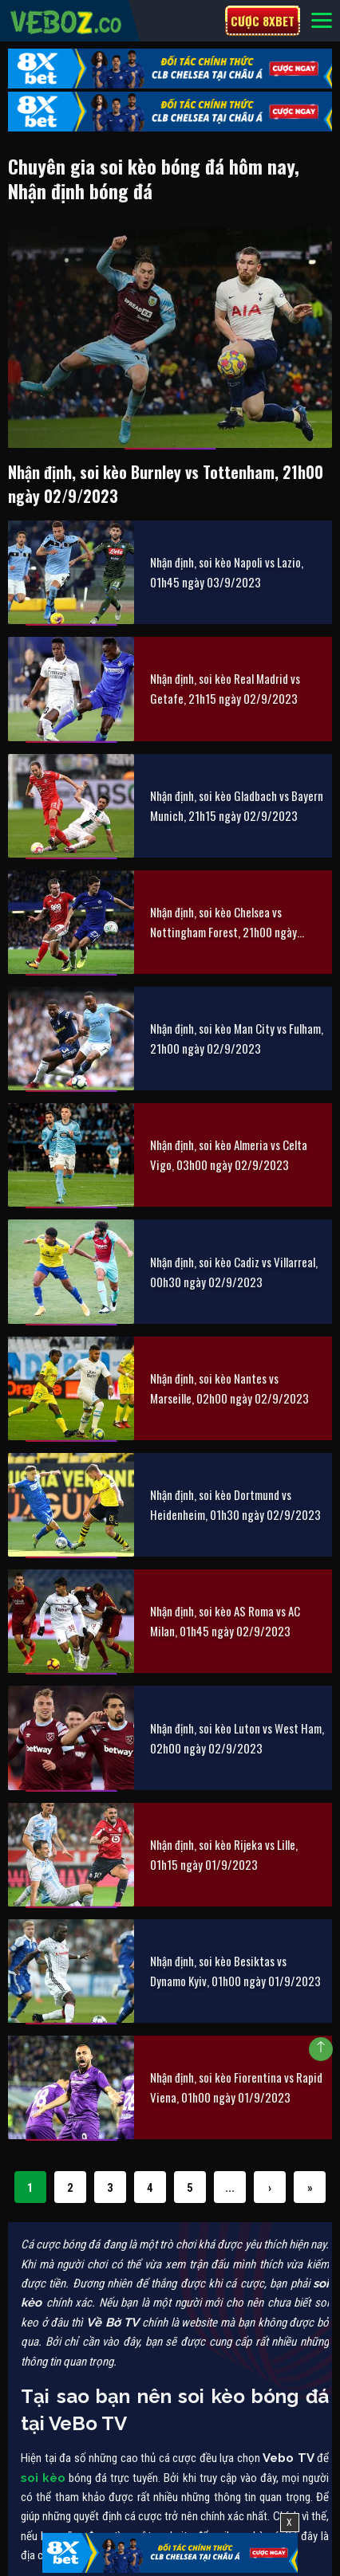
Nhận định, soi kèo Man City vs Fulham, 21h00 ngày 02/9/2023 (236, 1038)
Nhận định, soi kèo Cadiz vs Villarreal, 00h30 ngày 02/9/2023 (234, 1271)
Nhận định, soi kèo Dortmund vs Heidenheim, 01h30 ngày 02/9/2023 (235, 1504)
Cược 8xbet (263, 20)
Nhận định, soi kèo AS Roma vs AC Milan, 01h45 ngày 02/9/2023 (225, 1620)
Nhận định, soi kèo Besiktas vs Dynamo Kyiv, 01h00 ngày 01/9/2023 (235, 1970)
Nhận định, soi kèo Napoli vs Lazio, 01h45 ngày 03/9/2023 (226, 572)
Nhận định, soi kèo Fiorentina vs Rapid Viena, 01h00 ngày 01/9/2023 (236, 2087)
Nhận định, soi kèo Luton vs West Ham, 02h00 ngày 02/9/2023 (237, 1738)
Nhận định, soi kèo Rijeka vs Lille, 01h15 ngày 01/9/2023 (224, 1854)
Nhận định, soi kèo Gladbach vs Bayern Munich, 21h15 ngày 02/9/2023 (236, 805)
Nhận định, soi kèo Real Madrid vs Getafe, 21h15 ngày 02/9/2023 (225, 688)
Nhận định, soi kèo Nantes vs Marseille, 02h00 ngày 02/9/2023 (229, 1388)
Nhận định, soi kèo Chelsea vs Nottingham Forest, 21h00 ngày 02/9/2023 (223, 922)
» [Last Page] (310, 2188)
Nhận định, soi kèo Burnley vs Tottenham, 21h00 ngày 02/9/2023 (165, 484)
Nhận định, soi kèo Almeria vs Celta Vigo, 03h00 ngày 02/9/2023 (228, 1154)
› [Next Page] (269, 2188)
